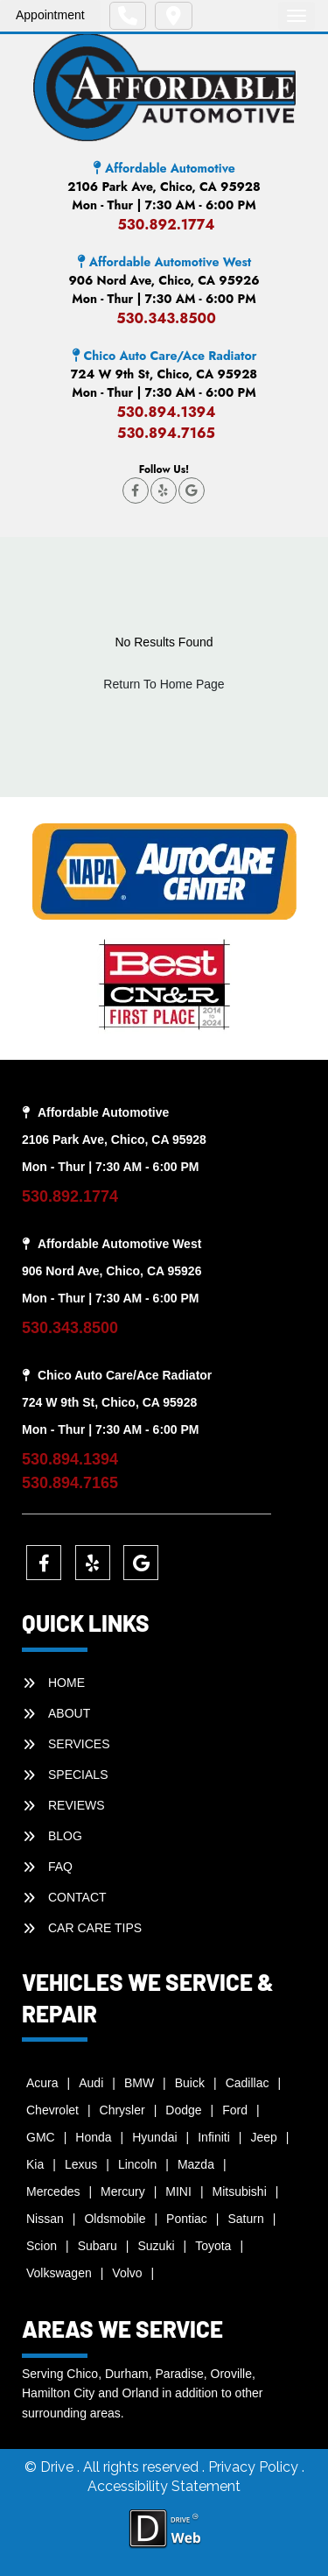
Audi (91, 2083)
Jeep (263, 2137)
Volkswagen (59, 2273)
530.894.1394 (165, 412)
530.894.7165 (166, 433)
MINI (178, 2191)
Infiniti (214, 2137)
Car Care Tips (95, 1928)
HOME (66, 1683)
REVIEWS (76, 1805)
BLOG (65, 1836)
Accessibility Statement (164, 2486)
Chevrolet (52, 2110)
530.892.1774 (165, 225)
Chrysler (122, 2110)
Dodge (183, 2110)
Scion (41, 2246)
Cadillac (247, 2083)
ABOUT (69, 1713)
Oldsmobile (114, 2219)
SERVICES (79, 1744)
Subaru (97, 2246)
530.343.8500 (166, 318)
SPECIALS (78, 1775)
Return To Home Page (163, 684)
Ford (235, 2110)
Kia (35, 2164)
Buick (190, 2083)
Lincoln (137, 2164)
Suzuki (155, 2246)
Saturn (245, 2219)
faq (60, 1867)
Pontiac (186, 2219)
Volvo (127, 2273)
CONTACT (77, 1897)
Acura (42, 2083)
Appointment (50, 15)
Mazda (196, 2164)
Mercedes (53, 2191)
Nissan (45, 2219)
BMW (139, 2083)
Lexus (81, 2164)
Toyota (213, 2246)
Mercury (123, 2191)
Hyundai (154, 2137)
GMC (40, 2137)
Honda (93, 2137)
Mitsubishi (240, 2191)
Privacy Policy (255, 2467)
